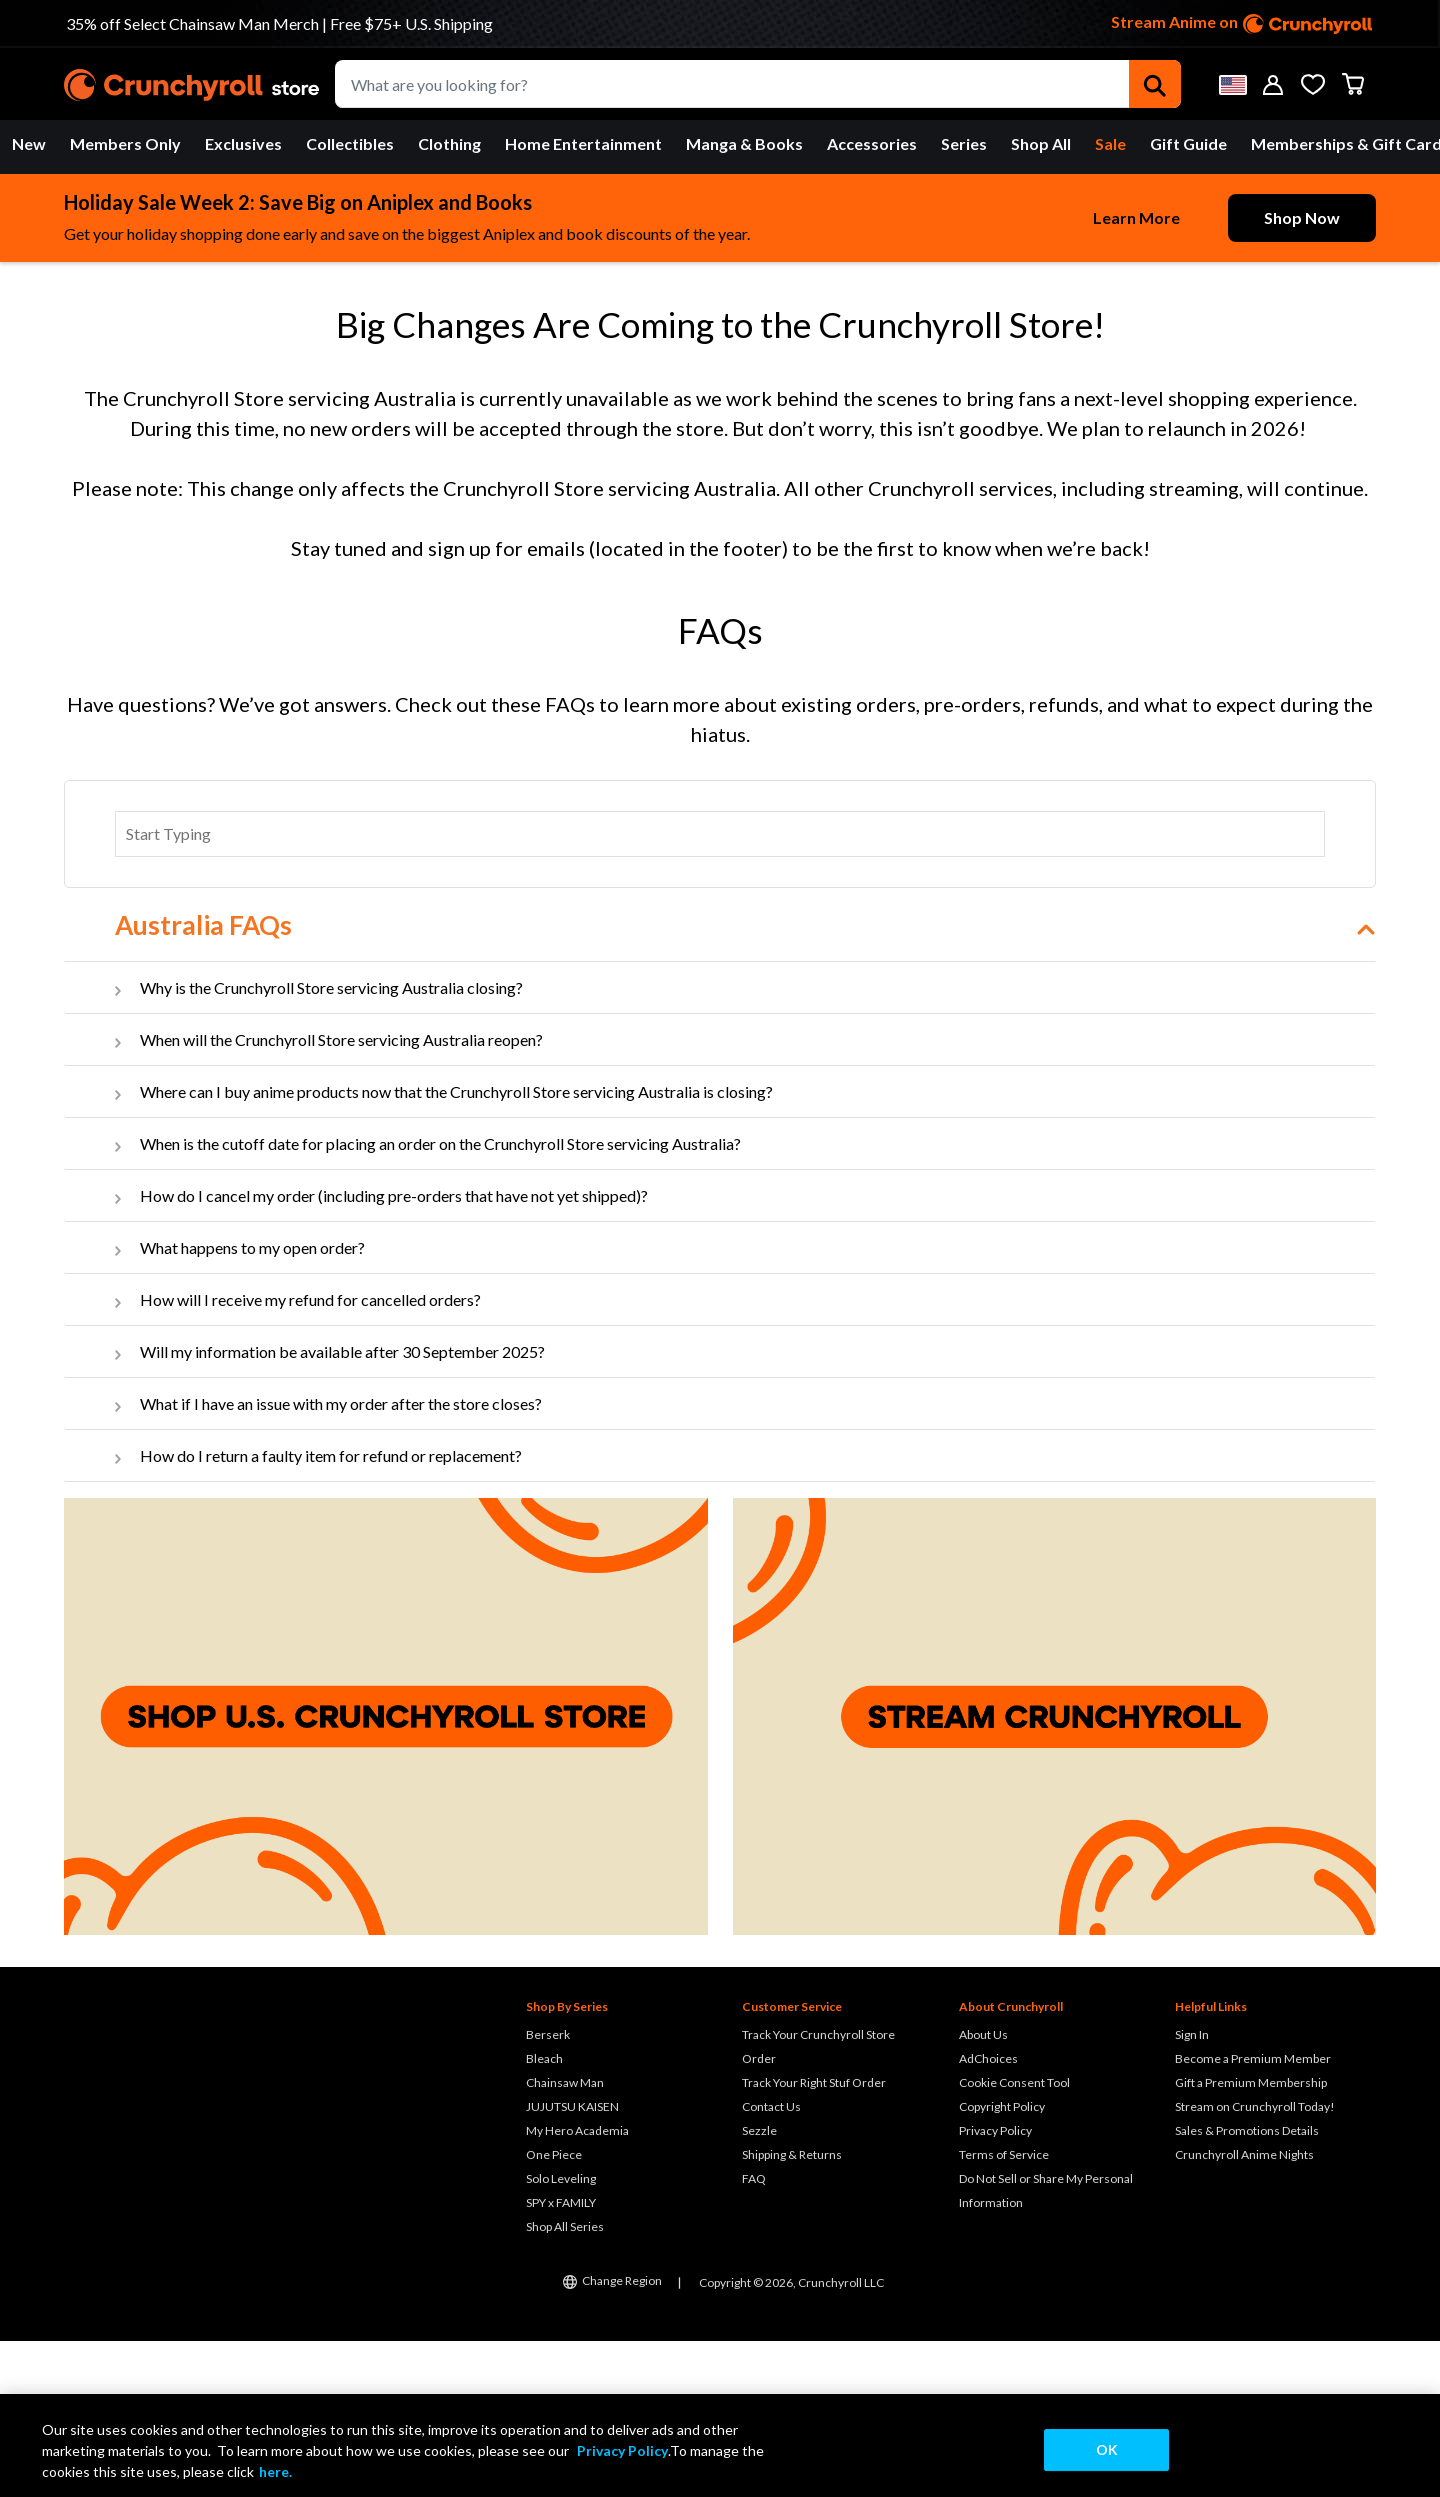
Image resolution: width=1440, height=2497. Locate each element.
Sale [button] (1110, 143)
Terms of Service (1004, 2310)
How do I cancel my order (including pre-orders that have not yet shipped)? (394, 1351)
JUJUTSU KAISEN (572, 2262)
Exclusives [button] (243, 143)
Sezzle (759, 2286)
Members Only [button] (125, 143)
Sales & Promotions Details (1247, 2286)
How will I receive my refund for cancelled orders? (310, 1455)
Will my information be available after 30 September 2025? (342, 1507)
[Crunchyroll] (191, 84)
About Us (983, 2190)
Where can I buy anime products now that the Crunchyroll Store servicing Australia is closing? (456, 1247)
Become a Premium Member (1253, 2214)
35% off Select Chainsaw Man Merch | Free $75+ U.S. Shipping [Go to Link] (279, 23)
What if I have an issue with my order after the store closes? (341, 1559)
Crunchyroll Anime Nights (1244, 2310)
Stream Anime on (1242, 24)
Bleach (544, 2214)
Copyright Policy (1002, 2262)
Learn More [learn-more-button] (1136, 217)
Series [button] (964, 143)
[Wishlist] (1313, 84)
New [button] (29, 143)
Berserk (548, 2190)
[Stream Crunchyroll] (1055, 1872)
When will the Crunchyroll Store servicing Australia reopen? (341, 1195)
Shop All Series (565, 2382)
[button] (1233, 84)
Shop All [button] (1041, 143)
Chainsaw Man (565, 2238)
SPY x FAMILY (561, 2358)
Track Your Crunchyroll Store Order (818, 2202)
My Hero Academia (577, 2286)
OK (1107, 2449)
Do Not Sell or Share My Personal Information (1046, 2346)
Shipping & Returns (792, 2310)
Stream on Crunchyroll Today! (1255, 2262)
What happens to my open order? (252, 1403)
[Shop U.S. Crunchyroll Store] (386, 1872)
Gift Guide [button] (1188, 143)
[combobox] (758, 84)
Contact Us (771, 2262)
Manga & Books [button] (744, 143)
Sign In (1192, 2190)
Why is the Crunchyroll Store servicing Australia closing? (331, 1143)
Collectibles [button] (350, 143)
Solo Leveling (561, 2334)
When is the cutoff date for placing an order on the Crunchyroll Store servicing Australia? (440, 1299)
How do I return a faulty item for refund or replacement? (331, 1611)
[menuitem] (29, 144)
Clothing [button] (449, 143)
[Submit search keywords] (1155, 84)
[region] (720, 2445)
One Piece (554, 2310)
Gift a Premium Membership (1251, 2238)
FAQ (754, 2334)
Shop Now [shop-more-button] (1302, 217)
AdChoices (988, 2214)
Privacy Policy (995, 2286)
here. (275, 2471)
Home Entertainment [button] (583, 143)
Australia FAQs (203, 1081)
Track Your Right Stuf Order (814, 2238)
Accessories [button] (872, 143)
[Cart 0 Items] (1353, 84)
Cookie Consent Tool (1014, 2238)
